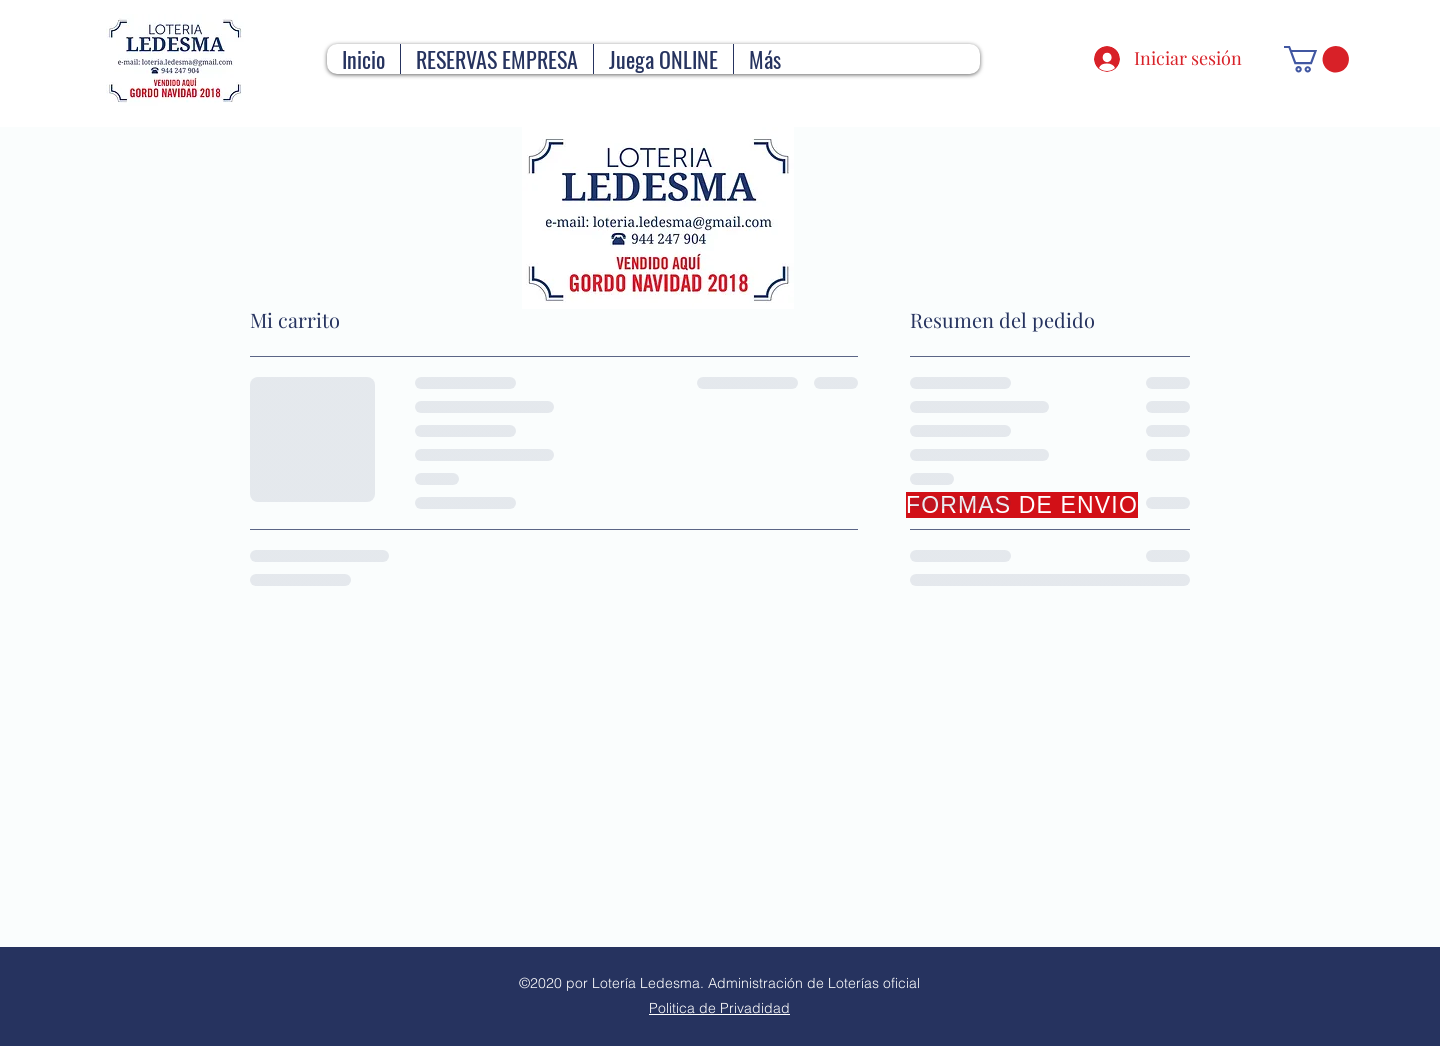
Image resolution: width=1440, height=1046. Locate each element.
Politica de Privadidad (719, 1008)
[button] (1316, 59)
